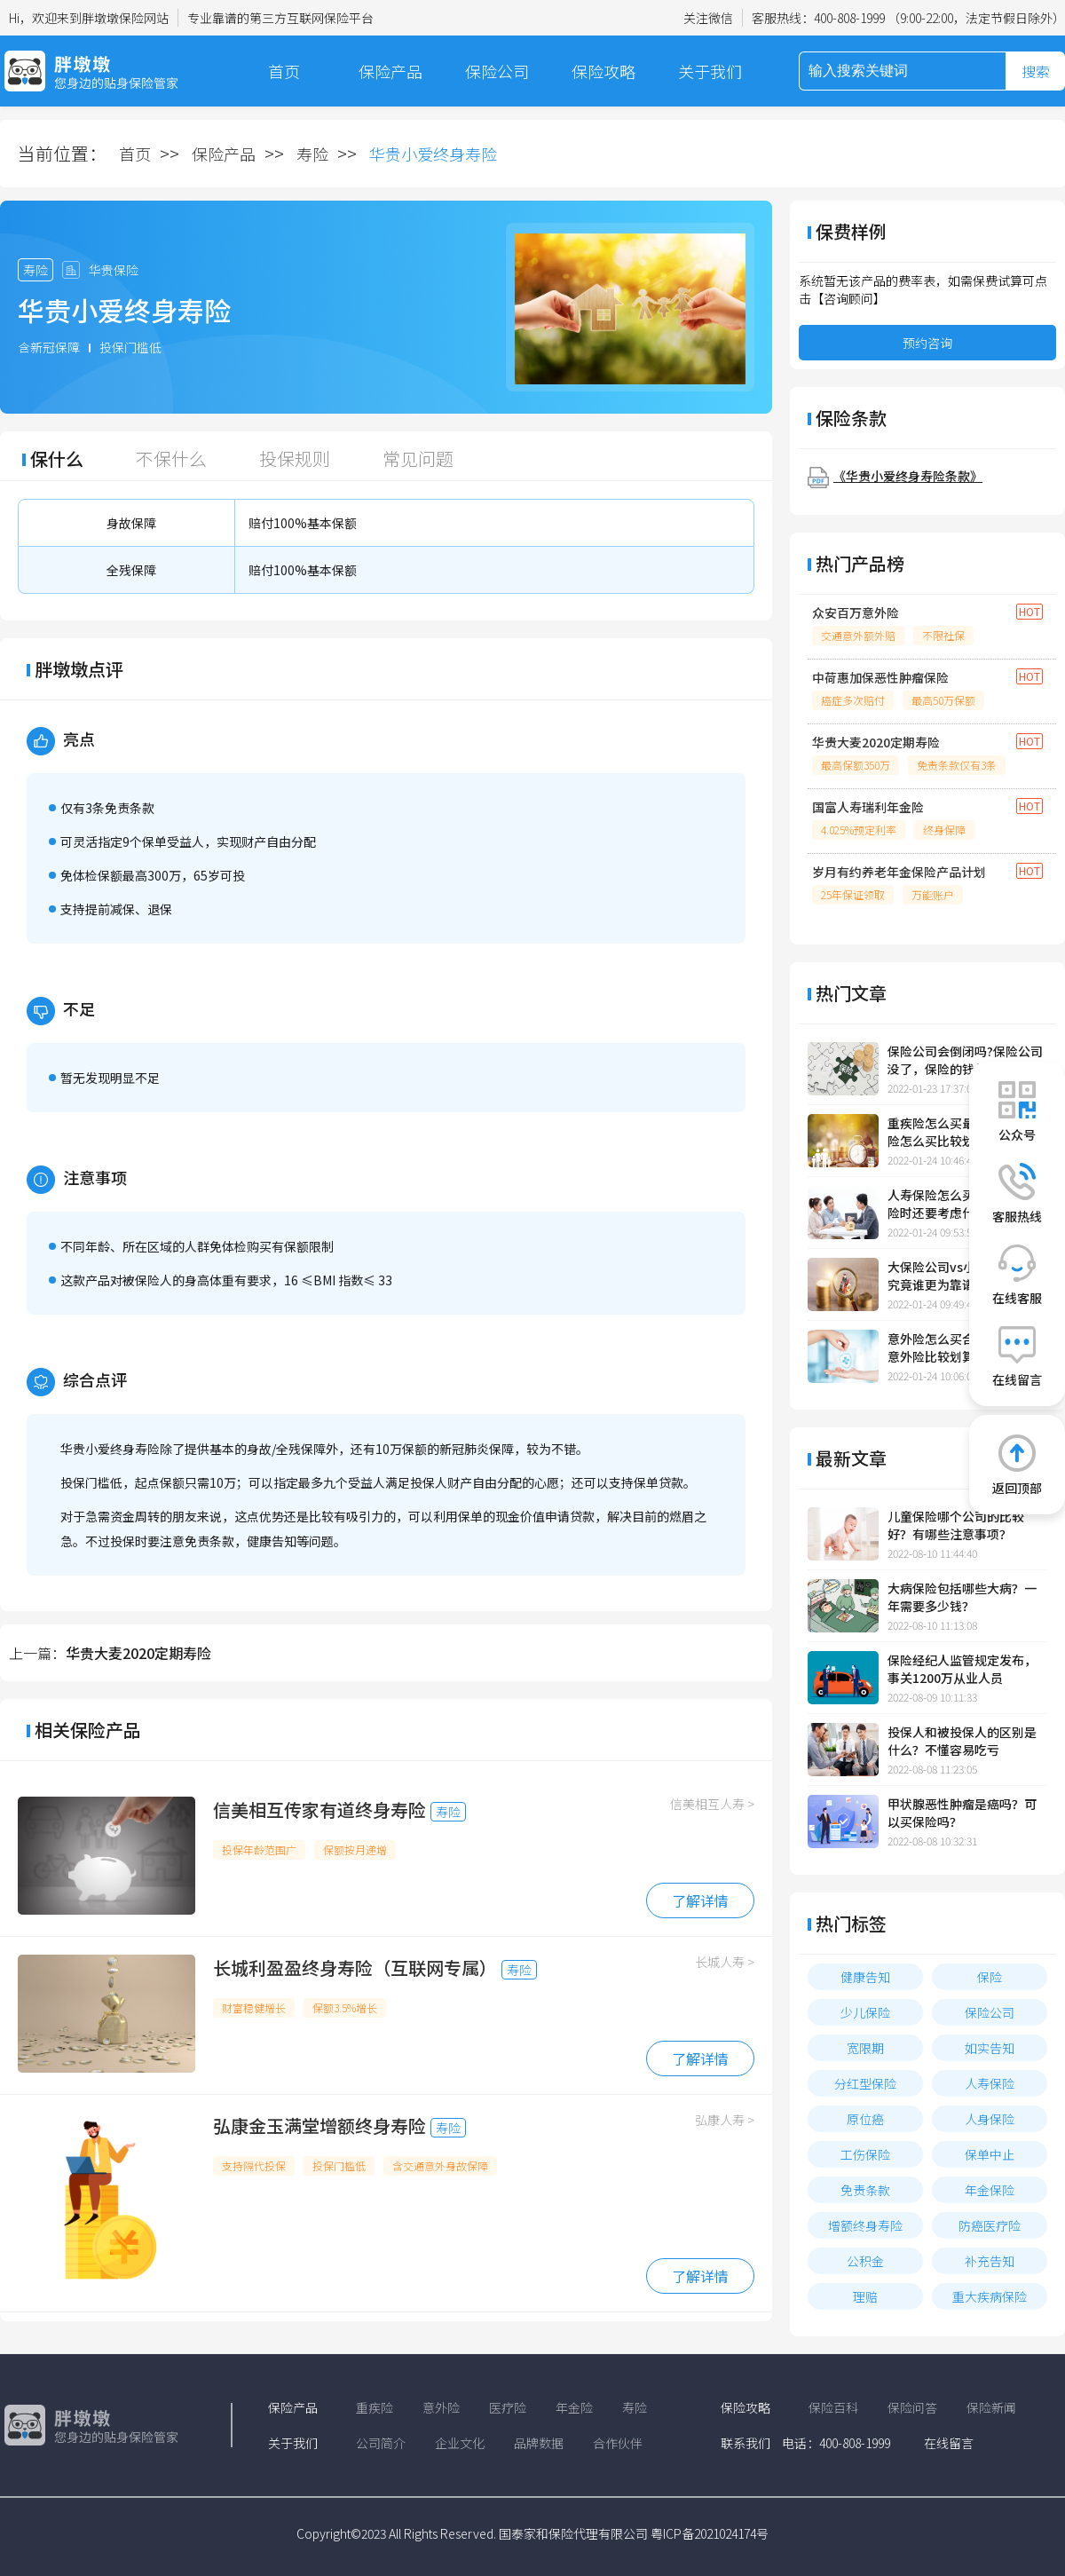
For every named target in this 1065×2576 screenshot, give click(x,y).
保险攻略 (603, 71)
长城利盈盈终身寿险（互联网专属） (355, 1967)
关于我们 (710, 71)
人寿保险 (989, 2083)
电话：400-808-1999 (836, 2443)
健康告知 (865, 1977)
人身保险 (989, 2119)
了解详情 (700, 1900)
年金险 (574, 2407)
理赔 (865, 2296)
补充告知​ (989, 2261)
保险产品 (390, 71)
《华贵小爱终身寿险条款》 (907, 476)
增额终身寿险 (865, 2225)
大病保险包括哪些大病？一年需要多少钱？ (962, 1597)
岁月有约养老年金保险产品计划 (899, 872)
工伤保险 (865, 2154)
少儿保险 (865, 2012)
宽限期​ (865, 2048)
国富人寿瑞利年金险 (868, 807)
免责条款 (865, 2190)
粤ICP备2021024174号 (710, 2533)
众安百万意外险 (855, 612)
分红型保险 (865, 2083)
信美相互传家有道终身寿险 (319, 1809)
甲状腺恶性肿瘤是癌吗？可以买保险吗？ (962, 1812)
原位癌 (865, 2119)
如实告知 (989, 2048)
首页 (284, 71)
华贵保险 (113, 270)
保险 (989, 1977)
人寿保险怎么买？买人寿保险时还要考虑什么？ (962, 1203)
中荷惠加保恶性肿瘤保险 (880, 677)
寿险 (312, 153)
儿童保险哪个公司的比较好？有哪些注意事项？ (956, 1525)
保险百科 (833, 2407)
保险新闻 (991, 2407)
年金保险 (989, 2190)
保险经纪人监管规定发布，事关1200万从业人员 (962, 1669)
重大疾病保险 (989, 2296)
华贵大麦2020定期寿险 (138, 1652)
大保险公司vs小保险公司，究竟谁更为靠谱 (962, 1275)
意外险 (441, 2407)
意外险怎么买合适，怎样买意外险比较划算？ (962, 1347)
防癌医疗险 (989, 2225)
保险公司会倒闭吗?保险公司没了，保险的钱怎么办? (965, 1060)
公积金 (865, 2261)
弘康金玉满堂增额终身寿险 (319, 2125)
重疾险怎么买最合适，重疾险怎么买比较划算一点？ (962, 1132)
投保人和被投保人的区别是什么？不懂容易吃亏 (962, 1740)
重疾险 (374, 2407)
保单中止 (989, 2154)
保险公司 (497, 71)
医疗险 (507, 2407)
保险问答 (912, 2407)
